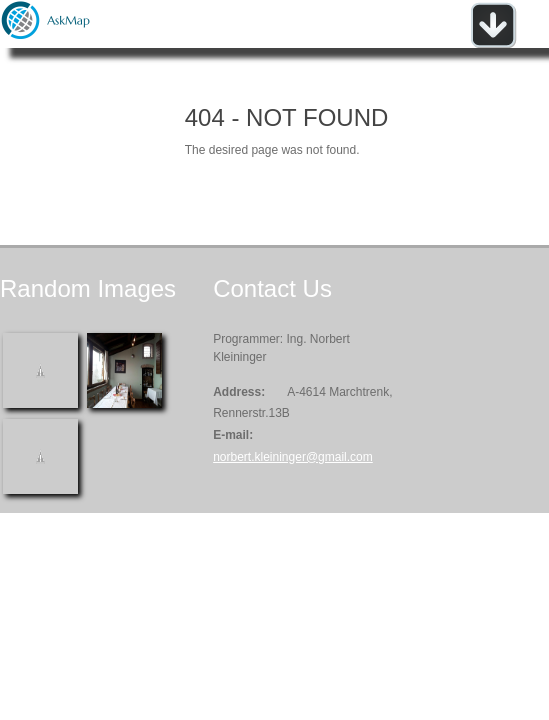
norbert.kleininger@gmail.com (293, 457)
